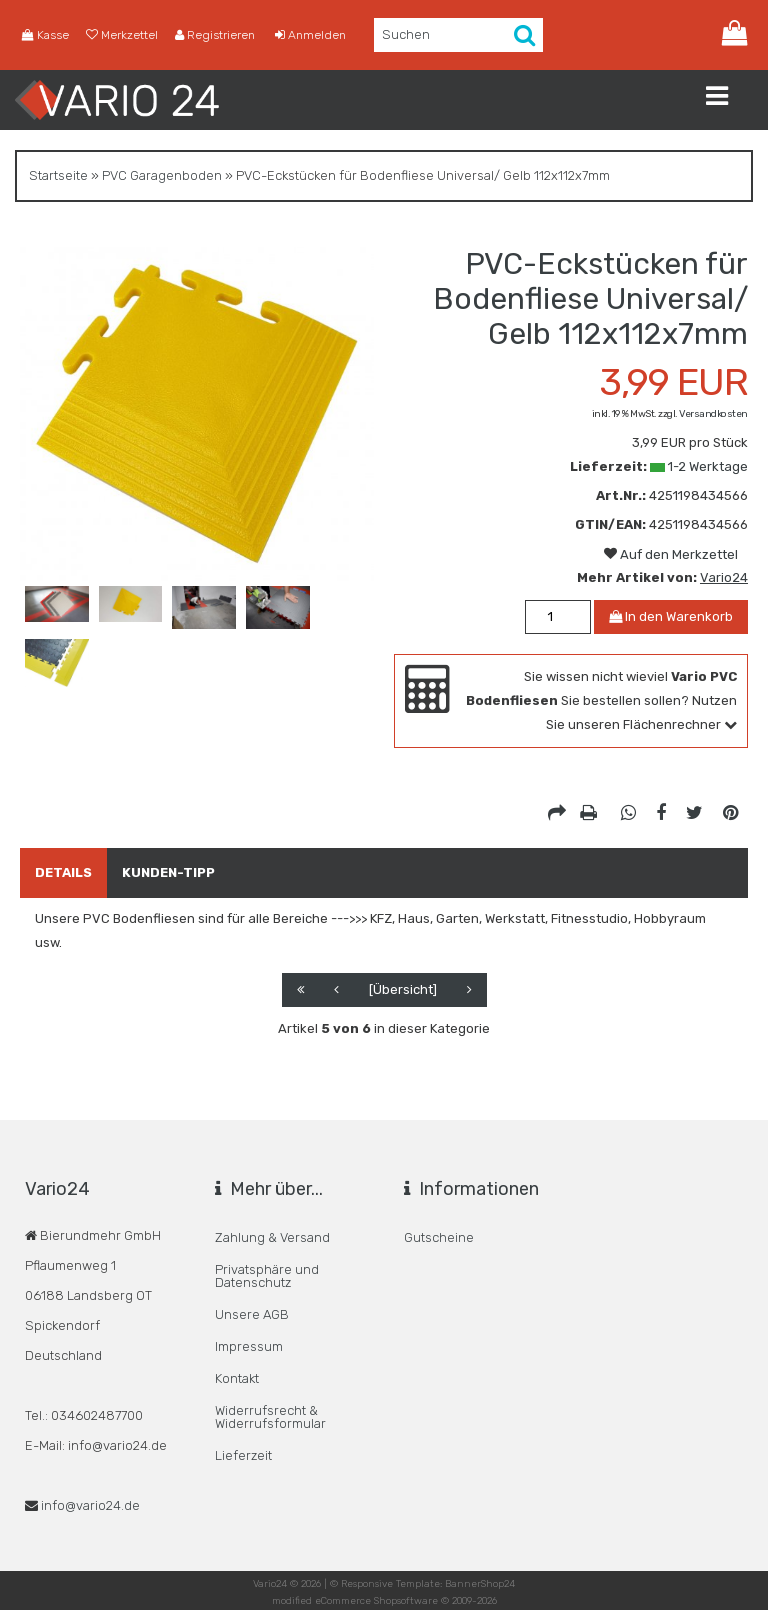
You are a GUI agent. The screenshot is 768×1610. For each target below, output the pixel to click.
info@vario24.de (90, 1505)
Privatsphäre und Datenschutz (267, 1276)
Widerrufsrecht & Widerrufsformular (270, 1417)
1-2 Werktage (708, 466)
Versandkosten (713, 414)
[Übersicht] (403, 989)
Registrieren (215, 35)
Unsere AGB (252, 1314)
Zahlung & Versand (272, 1237)
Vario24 (724, 577)
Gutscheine (439, 1237)
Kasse (45, 35)
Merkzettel (122, 35)
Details (63, 872)
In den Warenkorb (671, 616)
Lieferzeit (243, 1455)
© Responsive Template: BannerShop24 (422, 1584)
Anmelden (310, 35)
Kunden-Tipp (168, 872)
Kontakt (237, 1378)
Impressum (249, 1346)
